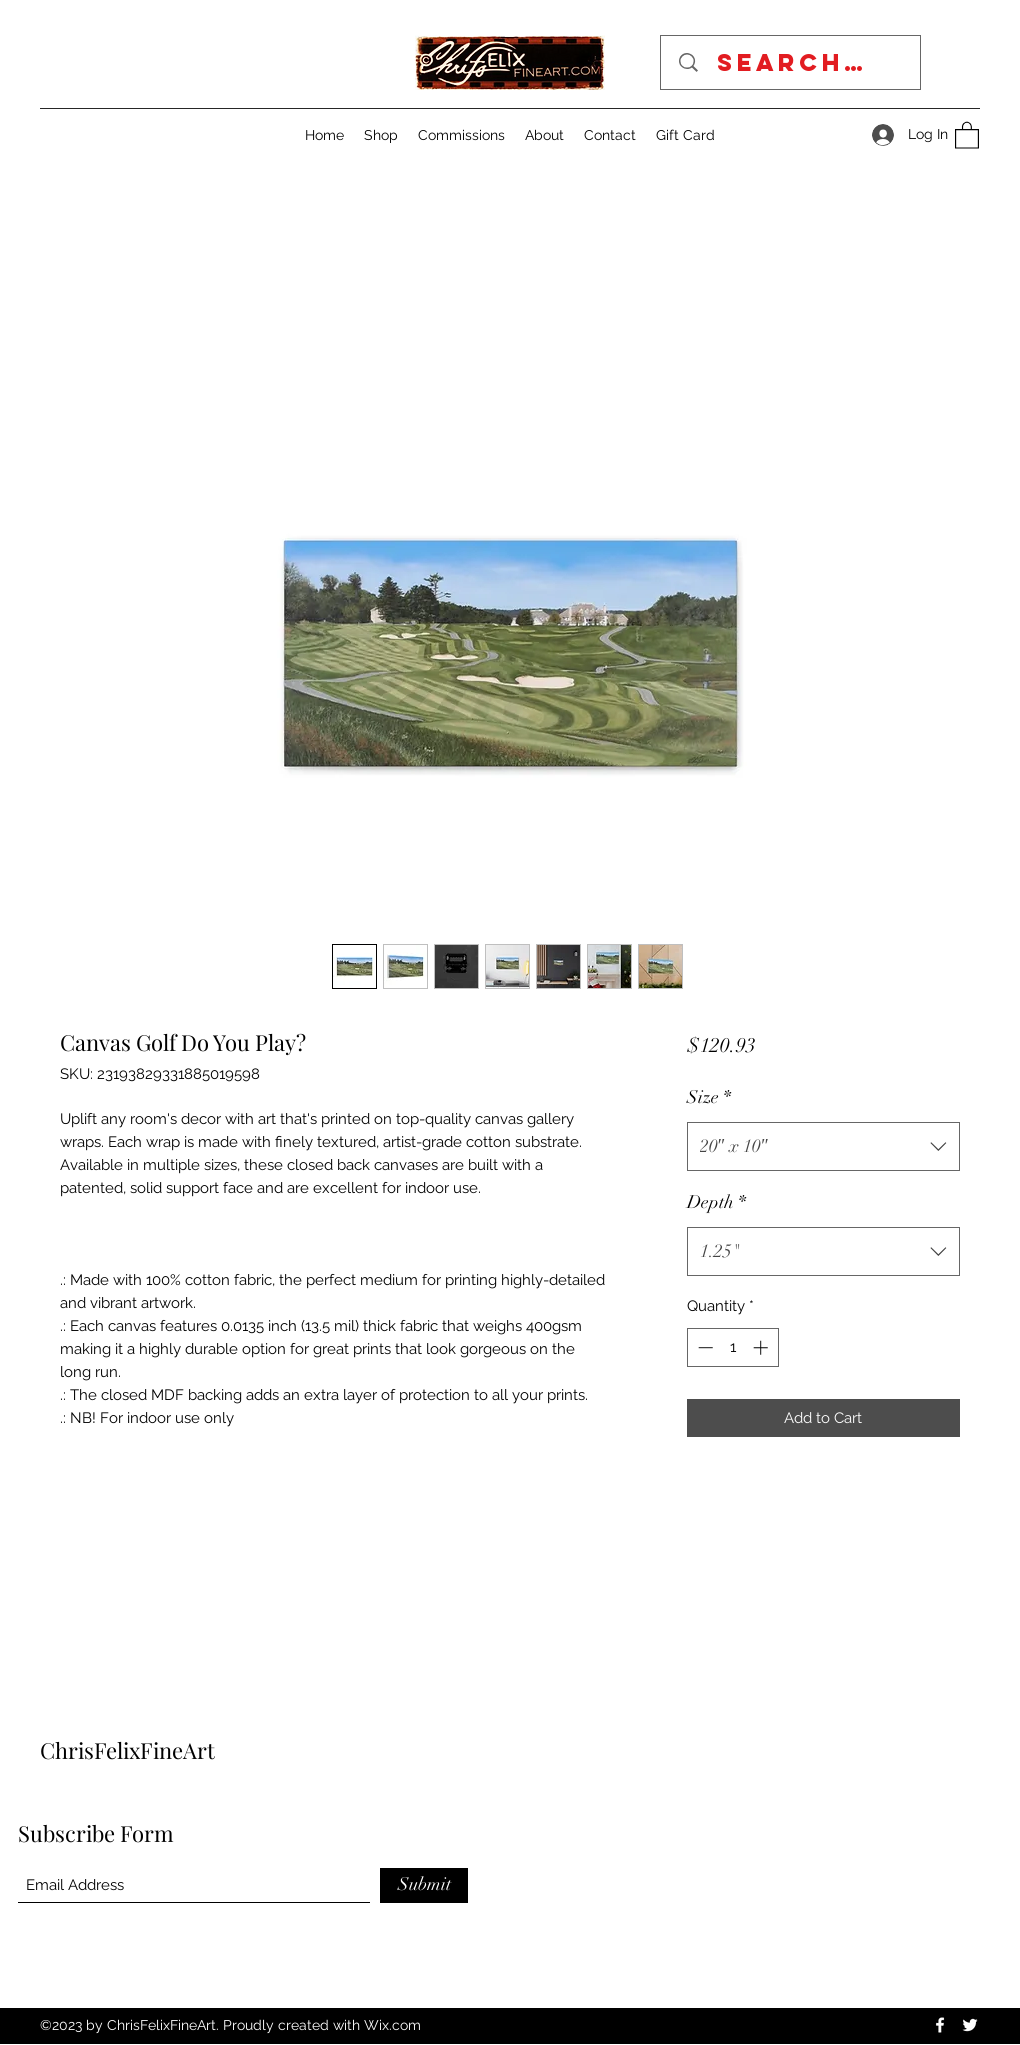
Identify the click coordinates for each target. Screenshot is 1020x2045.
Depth (716, 1202)
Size (709, 1097)
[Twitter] (970, 2025)
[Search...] (797, 62)
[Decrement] (703, 1347)
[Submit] (424, 1885)
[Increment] (762, 1347)
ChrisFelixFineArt (127, 1750)
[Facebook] (940, 2025)
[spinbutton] (732, 1347)
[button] (967, 134)
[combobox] (823, 1147)
